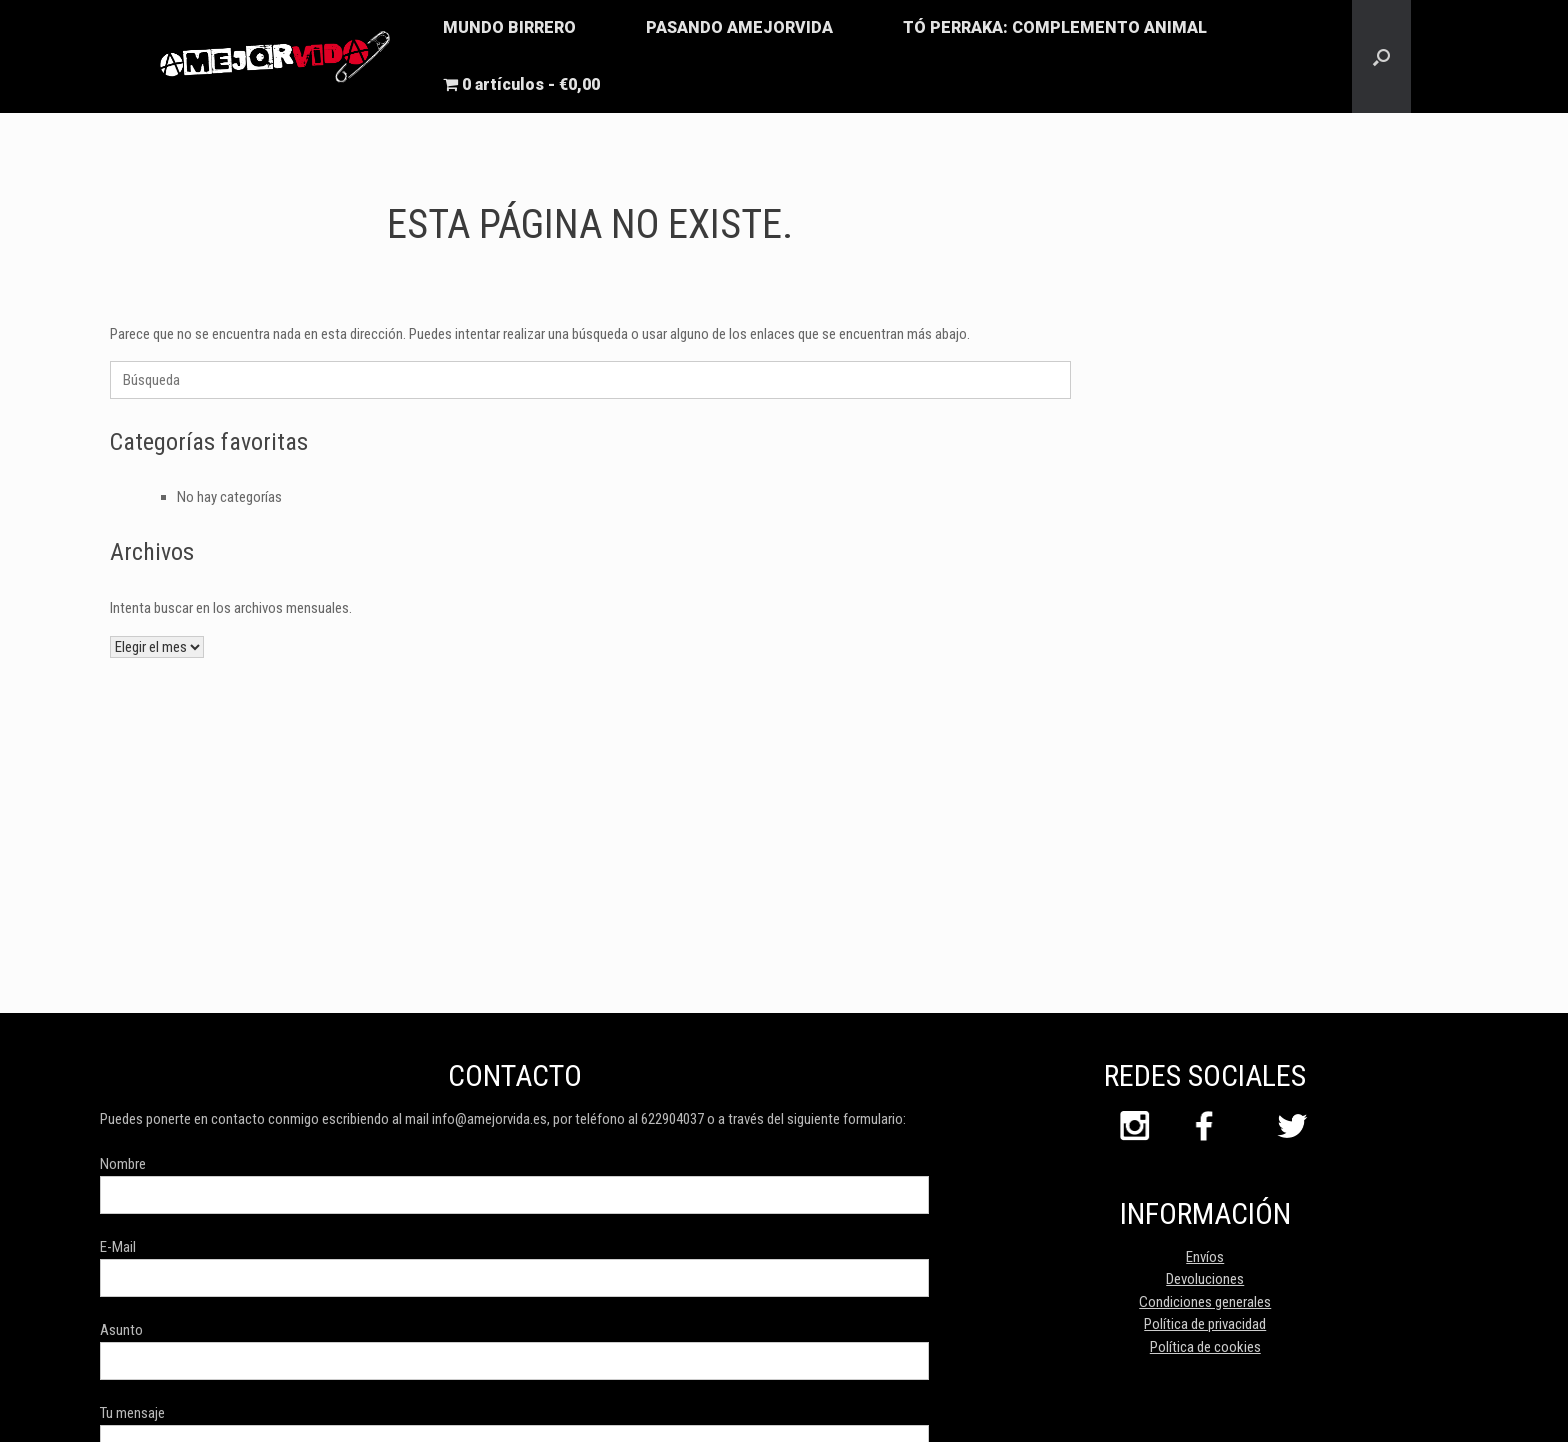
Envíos (1205, 1257)
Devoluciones (1205, 1279)
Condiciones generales (1205, 1302)
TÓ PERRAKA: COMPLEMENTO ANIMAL (1055, 27)
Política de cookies (1205, 1347)
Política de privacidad (1205, 1324)
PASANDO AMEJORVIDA (739, 27)
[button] (1381, 56)
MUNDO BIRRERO (509, 27)
